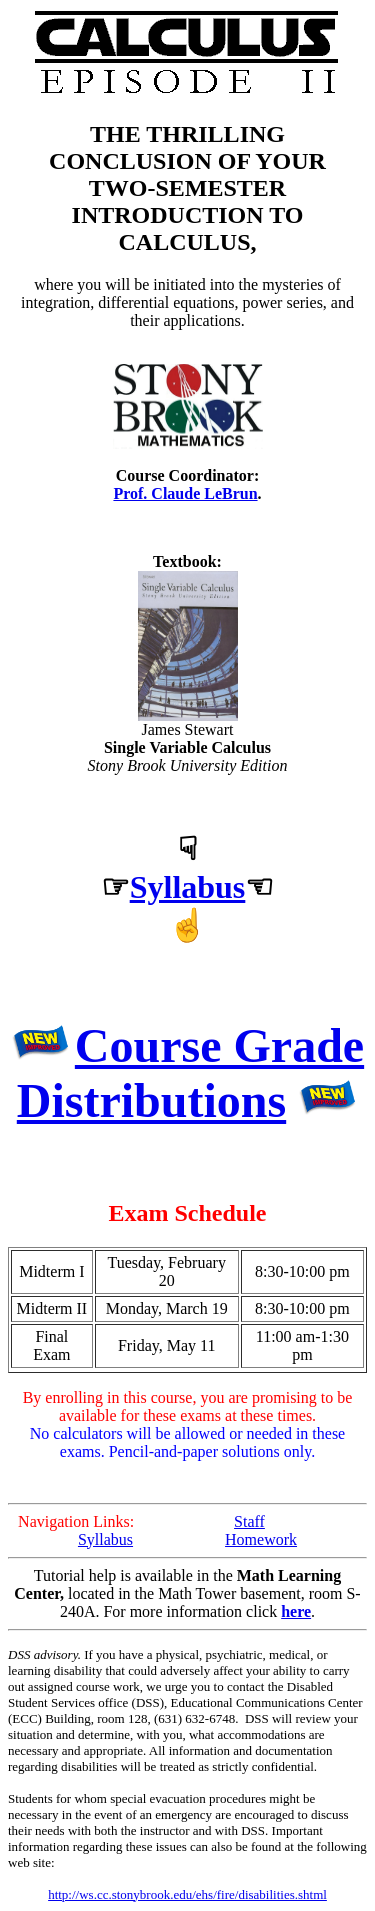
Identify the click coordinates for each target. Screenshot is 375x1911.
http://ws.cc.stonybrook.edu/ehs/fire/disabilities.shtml (187, 1894)
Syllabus (188, 887)
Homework (261, 1539)
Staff (249, 1521)
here (296, 1611)
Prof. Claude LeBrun (185, 493)
